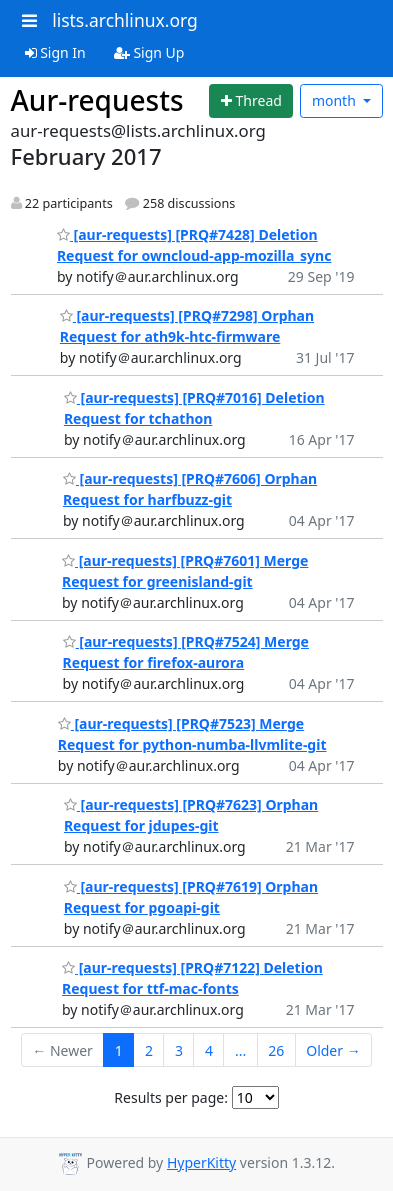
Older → (333, 1050)
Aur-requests (97, 100)
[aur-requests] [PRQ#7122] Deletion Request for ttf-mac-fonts (192, 978)
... (240, 1050)
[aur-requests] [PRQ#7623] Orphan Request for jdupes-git (191, 815)
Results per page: (171, 1097)
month (336, 100)
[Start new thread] (251, 101)
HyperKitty (201, 1162)
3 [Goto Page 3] (179, 1050)
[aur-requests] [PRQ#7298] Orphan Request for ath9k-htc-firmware (187, 326)
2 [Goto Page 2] (149, 1050)
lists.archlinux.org (125, 20)
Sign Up (149, 52)
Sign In (55, 52)
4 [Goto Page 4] (209, 1050)
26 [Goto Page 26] (276, 1050)
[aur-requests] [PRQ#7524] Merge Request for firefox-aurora (186, 652)
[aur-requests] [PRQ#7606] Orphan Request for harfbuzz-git (190, 489)
